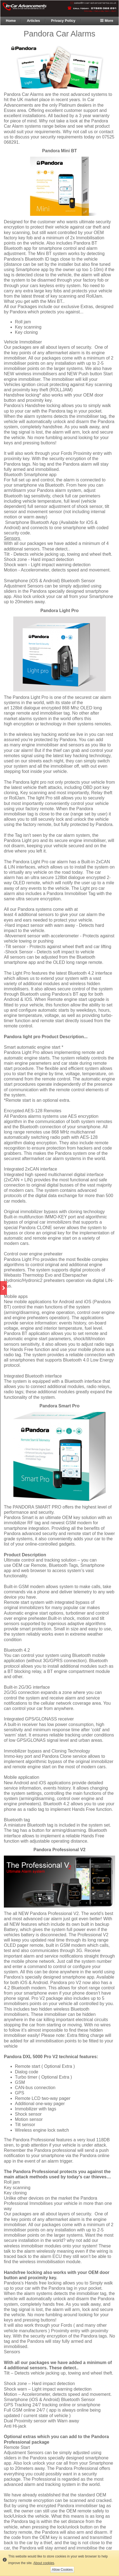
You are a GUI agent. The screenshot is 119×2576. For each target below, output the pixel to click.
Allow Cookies (62, 2570)
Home (11, 21)
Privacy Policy (63, 21)
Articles (33, 21)
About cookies (43, 2563)
